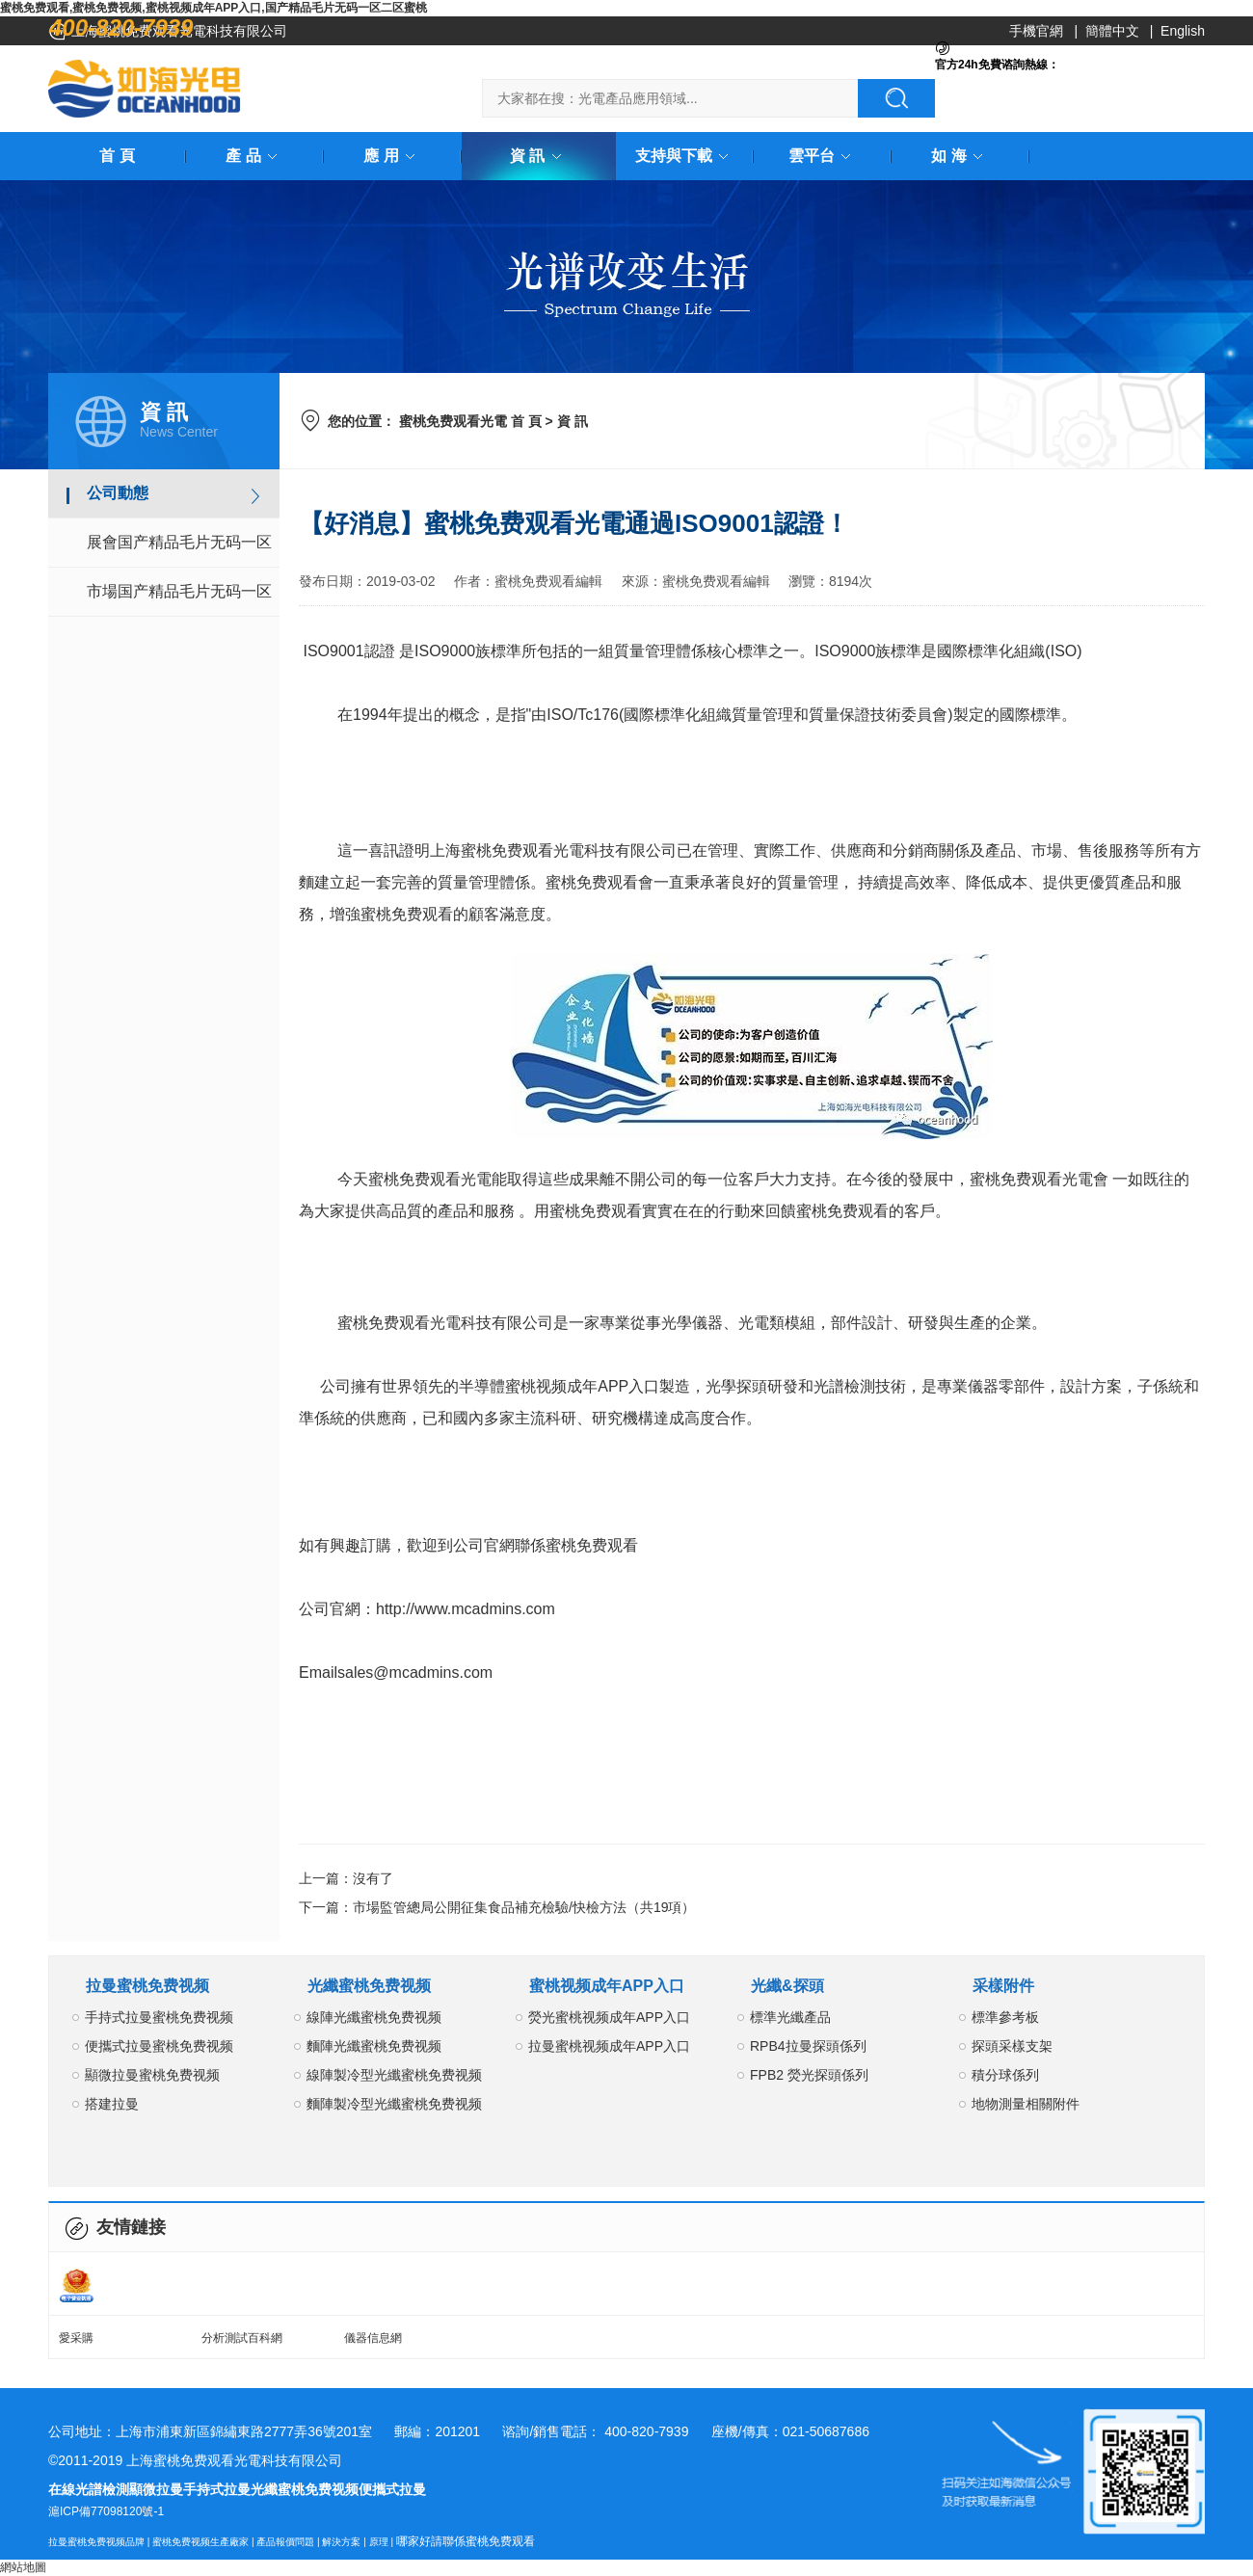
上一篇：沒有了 (346, 1878)
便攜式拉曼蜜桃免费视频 (159, 2046)
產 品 (254, 155)
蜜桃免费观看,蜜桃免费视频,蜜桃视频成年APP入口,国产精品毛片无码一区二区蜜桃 (213, 7)
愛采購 (76, 2338)
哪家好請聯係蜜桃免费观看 (465, 2541)
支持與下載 (685, 155)
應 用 (392, 155)
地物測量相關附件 (1026, 2103)
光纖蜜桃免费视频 (369, 1986)
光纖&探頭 (787, 1986)
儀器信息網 (373, 2338)
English (1182, 31)
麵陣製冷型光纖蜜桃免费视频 (394, 2103)
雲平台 (823, 155)
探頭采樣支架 (1012, 2046)
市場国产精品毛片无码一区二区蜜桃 (179, 600)
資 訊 (539, 155)
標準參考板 (1005, 2017)
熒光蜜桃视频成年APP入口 (609, 2017)
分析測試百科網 (241, 2338)
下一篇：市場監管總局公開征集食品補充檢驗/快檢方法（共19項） (497, 1907)
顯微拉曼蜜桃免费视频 (152, 2075)
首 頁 (116, 155)
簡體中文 (1112, 31)
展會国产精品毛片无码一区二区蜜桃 (179, 551)
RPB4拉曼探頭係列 (808, 2046)
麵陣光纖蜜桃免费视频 (374, 2046)
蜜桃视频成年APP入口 (606, 1986)
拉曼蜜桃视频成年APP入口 (609, 2046)
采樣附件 (1003, 1986)
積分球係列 (1005, 2075)
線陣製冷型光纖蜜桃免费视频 (394, 2075)
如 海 (960, 155)
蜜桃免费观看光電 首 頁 (470, 421)
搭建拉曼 (112, 2103)
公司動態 (117, 493)
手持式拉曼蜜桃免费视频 (159, 2017)
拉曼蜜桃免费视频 (147, 1986)
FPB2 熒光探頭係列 (809, 2075)
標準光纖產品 (790, 2017)
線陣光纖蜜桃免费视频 (374, 2017)
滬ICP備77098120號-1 (106, 2511)
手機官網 (1036, 31)
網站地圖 (23, 2567)
